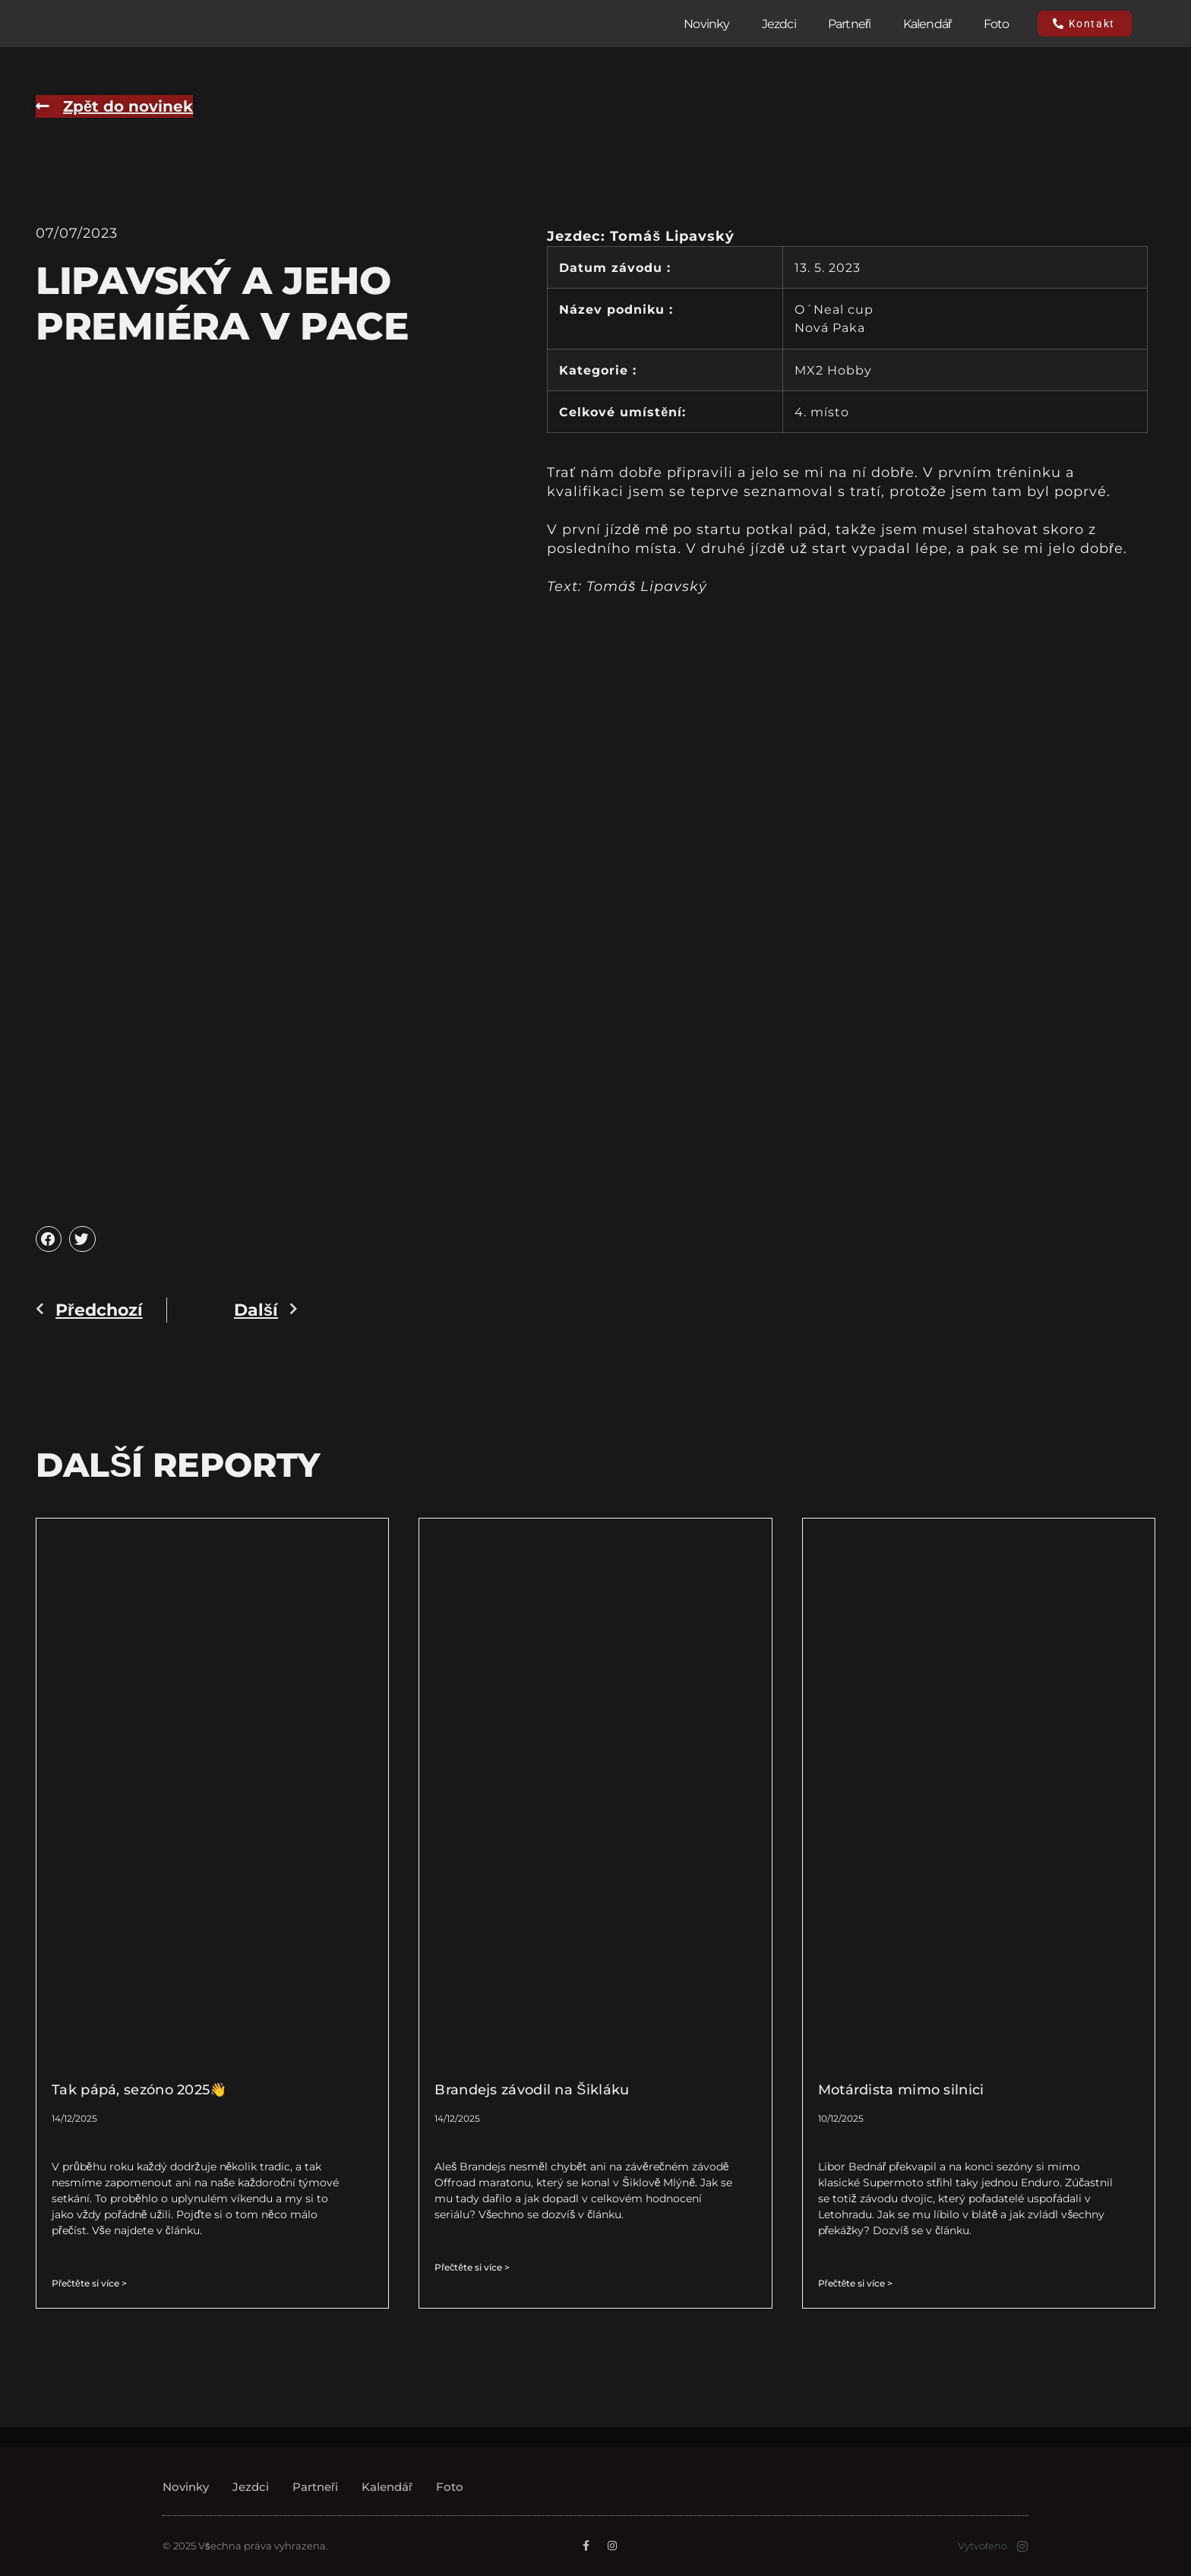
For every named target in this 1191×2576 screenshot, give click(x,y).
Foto (996, 24)
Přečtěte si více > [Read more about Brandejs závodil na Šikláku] (472, 2267)
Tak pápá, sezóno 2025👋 (139, 2089)
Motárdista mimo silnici (901, 2089)
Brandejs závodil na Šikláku (531, 2089)
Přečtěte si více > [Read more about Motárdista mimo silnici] (855, 2283)
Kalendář (927, 24)
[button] (49, 1239)
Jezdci (779, 24)
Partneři (849, 24)
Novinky (706, 24)
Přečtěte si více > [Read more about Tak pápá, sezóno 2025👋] (89, 2283)
